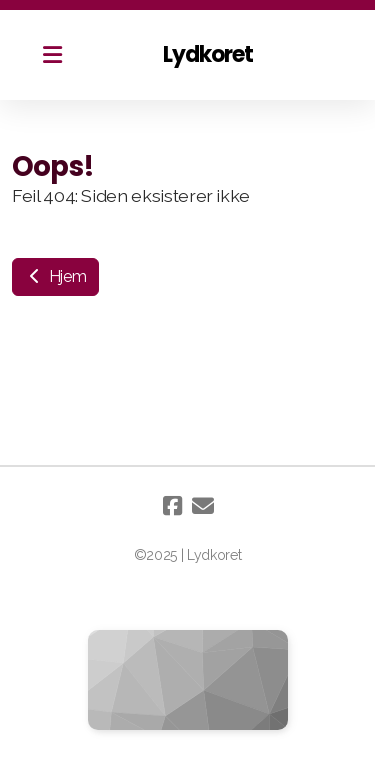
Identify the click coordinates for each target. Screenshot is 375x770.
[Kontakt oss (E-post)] (203, 506)
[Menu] (52, 55)
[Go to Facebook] (173, 506)
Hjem (55, 276)
